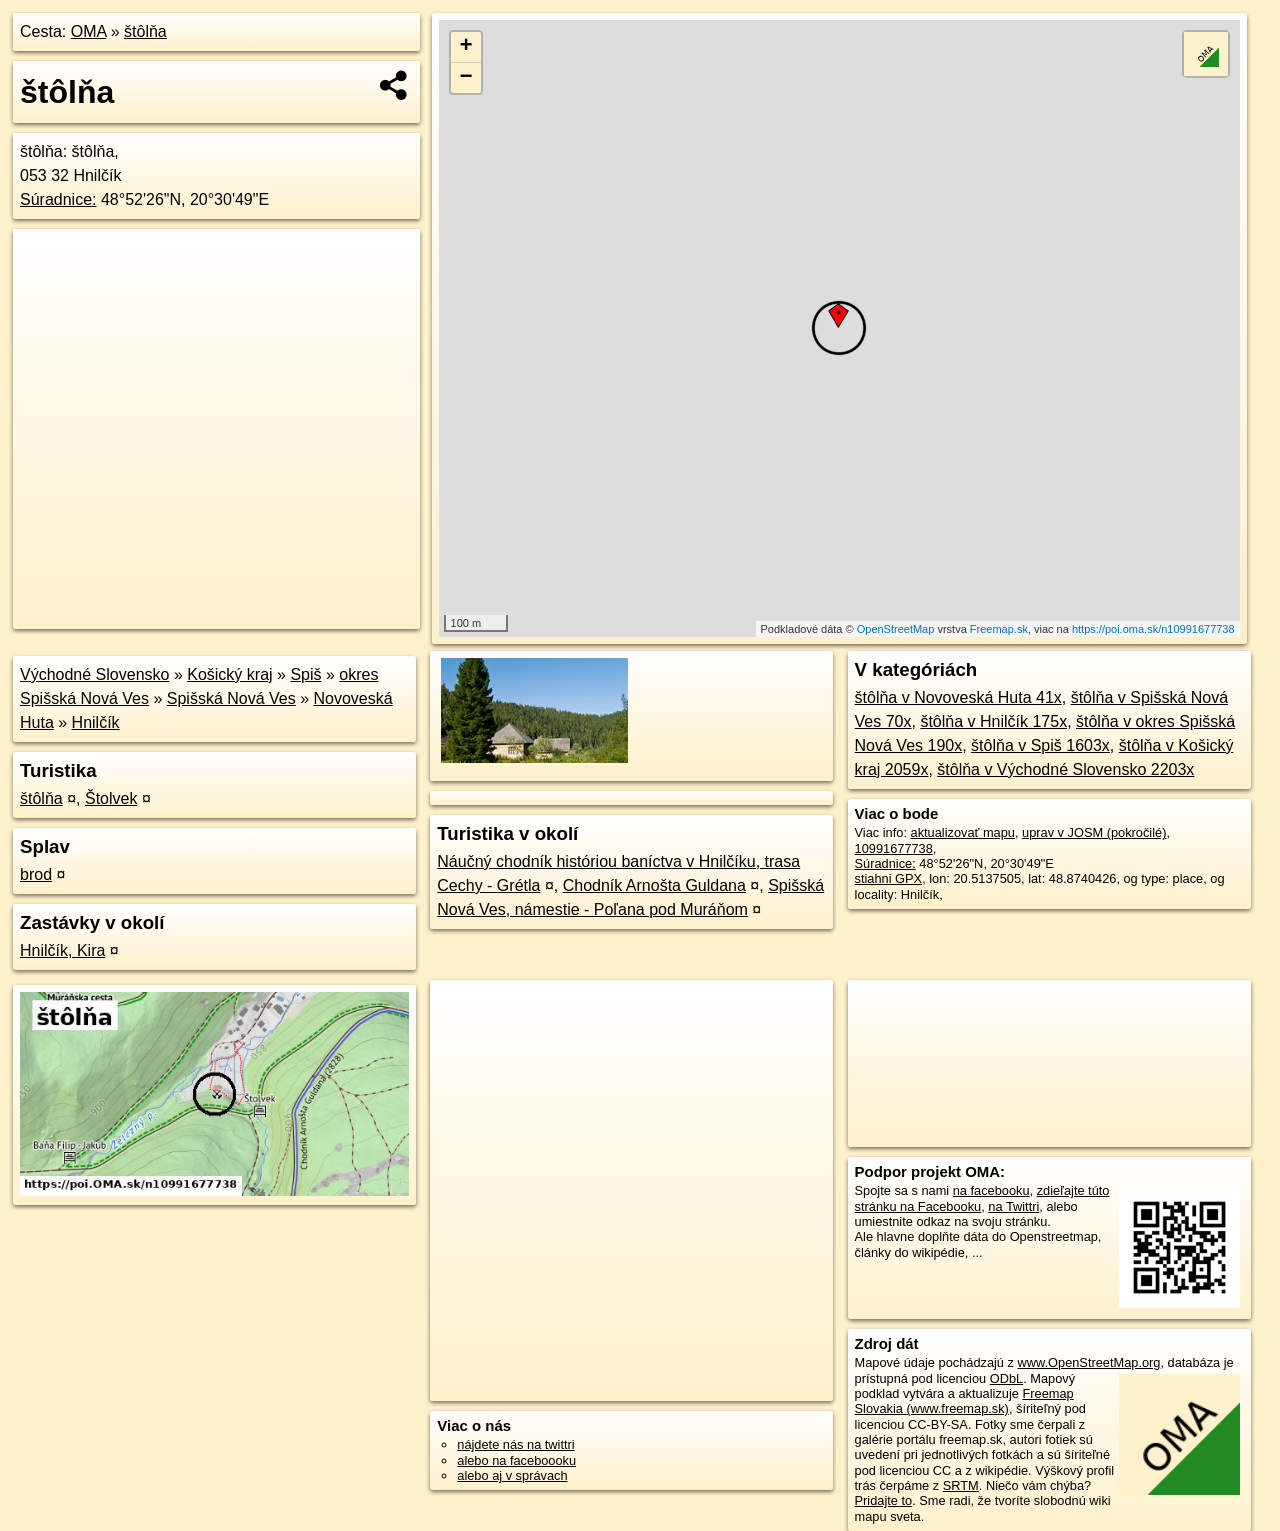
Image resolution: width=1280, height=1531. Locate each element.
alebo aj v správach (512, 1475)
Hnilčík (96, 722)
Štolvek (111, 798)
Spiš (305, 674)
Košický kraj (229, 674)
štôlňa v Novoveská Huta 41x (958, 697)
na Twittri (1013, 1206)
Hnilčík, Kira (62, 950)
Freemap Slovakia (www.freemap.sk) (964, 1401)
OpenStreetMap (896, 629)
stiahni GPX (889, 878)
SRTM (961, 1485)
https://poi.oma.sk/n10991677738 (1153, 629)
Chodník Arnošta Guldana (654, 885)
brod (36, 874)
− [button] (466, 78)
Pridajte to (884, 1500)
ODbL (1006, 1378)
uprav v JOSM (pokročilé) (1094, 832)
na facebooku (991, 1190)
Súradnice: (58, 199)
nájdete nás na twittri (515, 1444)
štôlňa (145, 31)
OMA (89, 31)
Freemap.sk (999, 629)
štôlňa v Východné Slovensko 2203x (1065, 769)
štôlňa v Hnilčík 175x (993, 721)
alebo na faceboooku (516, 1460)
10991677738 (894, 848)
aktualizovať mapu (963, 832)
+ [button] (466, 47)
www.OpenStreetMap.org (1088, 1362)
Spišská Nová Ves (231, 698)
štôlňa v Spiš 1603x (1040, 745)
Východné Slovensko (94, 674)
